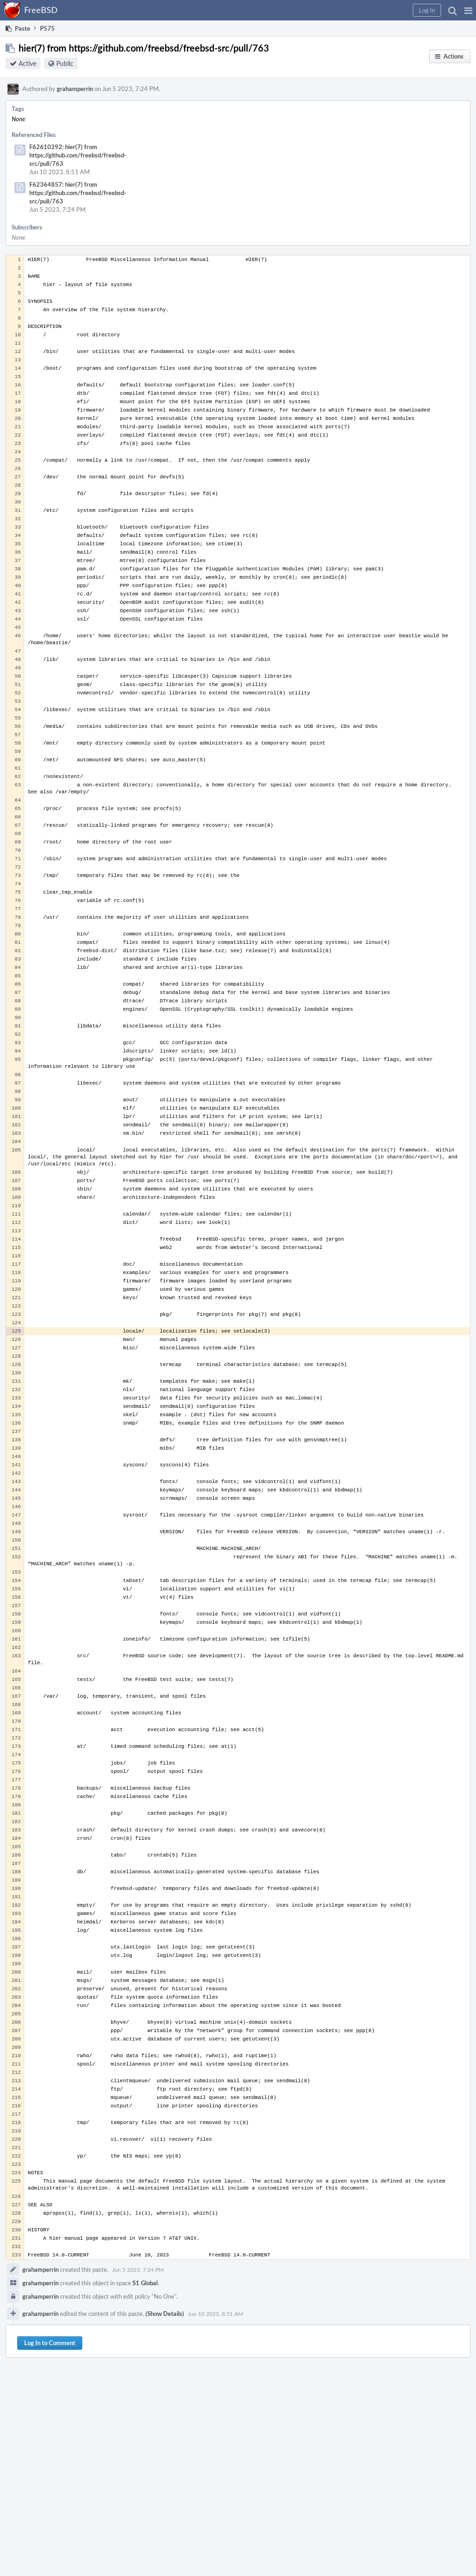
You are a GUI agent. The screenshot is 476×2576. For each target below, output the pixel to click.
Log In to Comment (49, 2343)
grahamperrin (75, 89)
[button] (468, 10)
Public (64, 63)
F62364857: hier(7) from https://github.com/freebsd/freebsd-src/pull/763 (77, 192)
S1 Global (145, 2283)
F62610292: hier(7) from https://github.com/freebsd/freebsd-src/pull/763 (77, 155)
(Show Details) (164, 2313)
